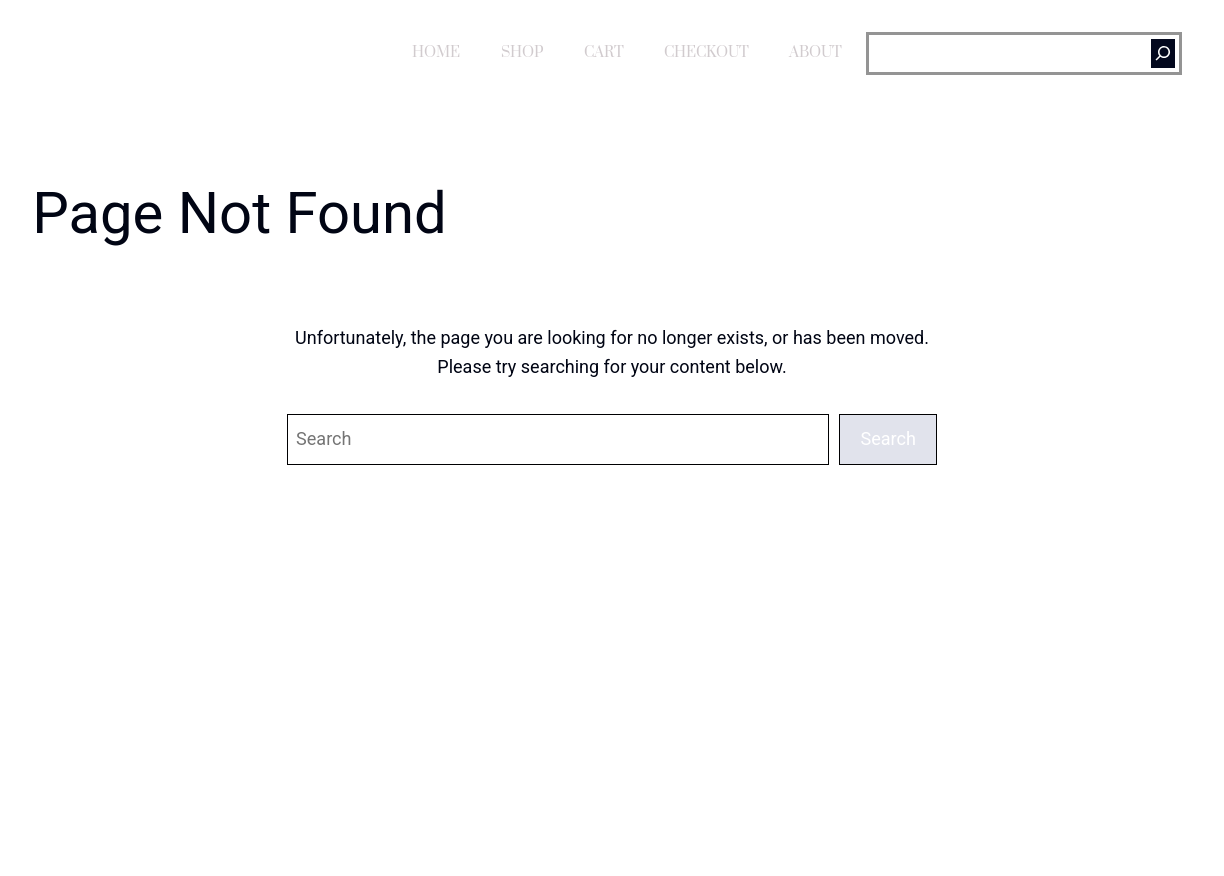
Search (888, 438)
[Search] (1163, 53)
